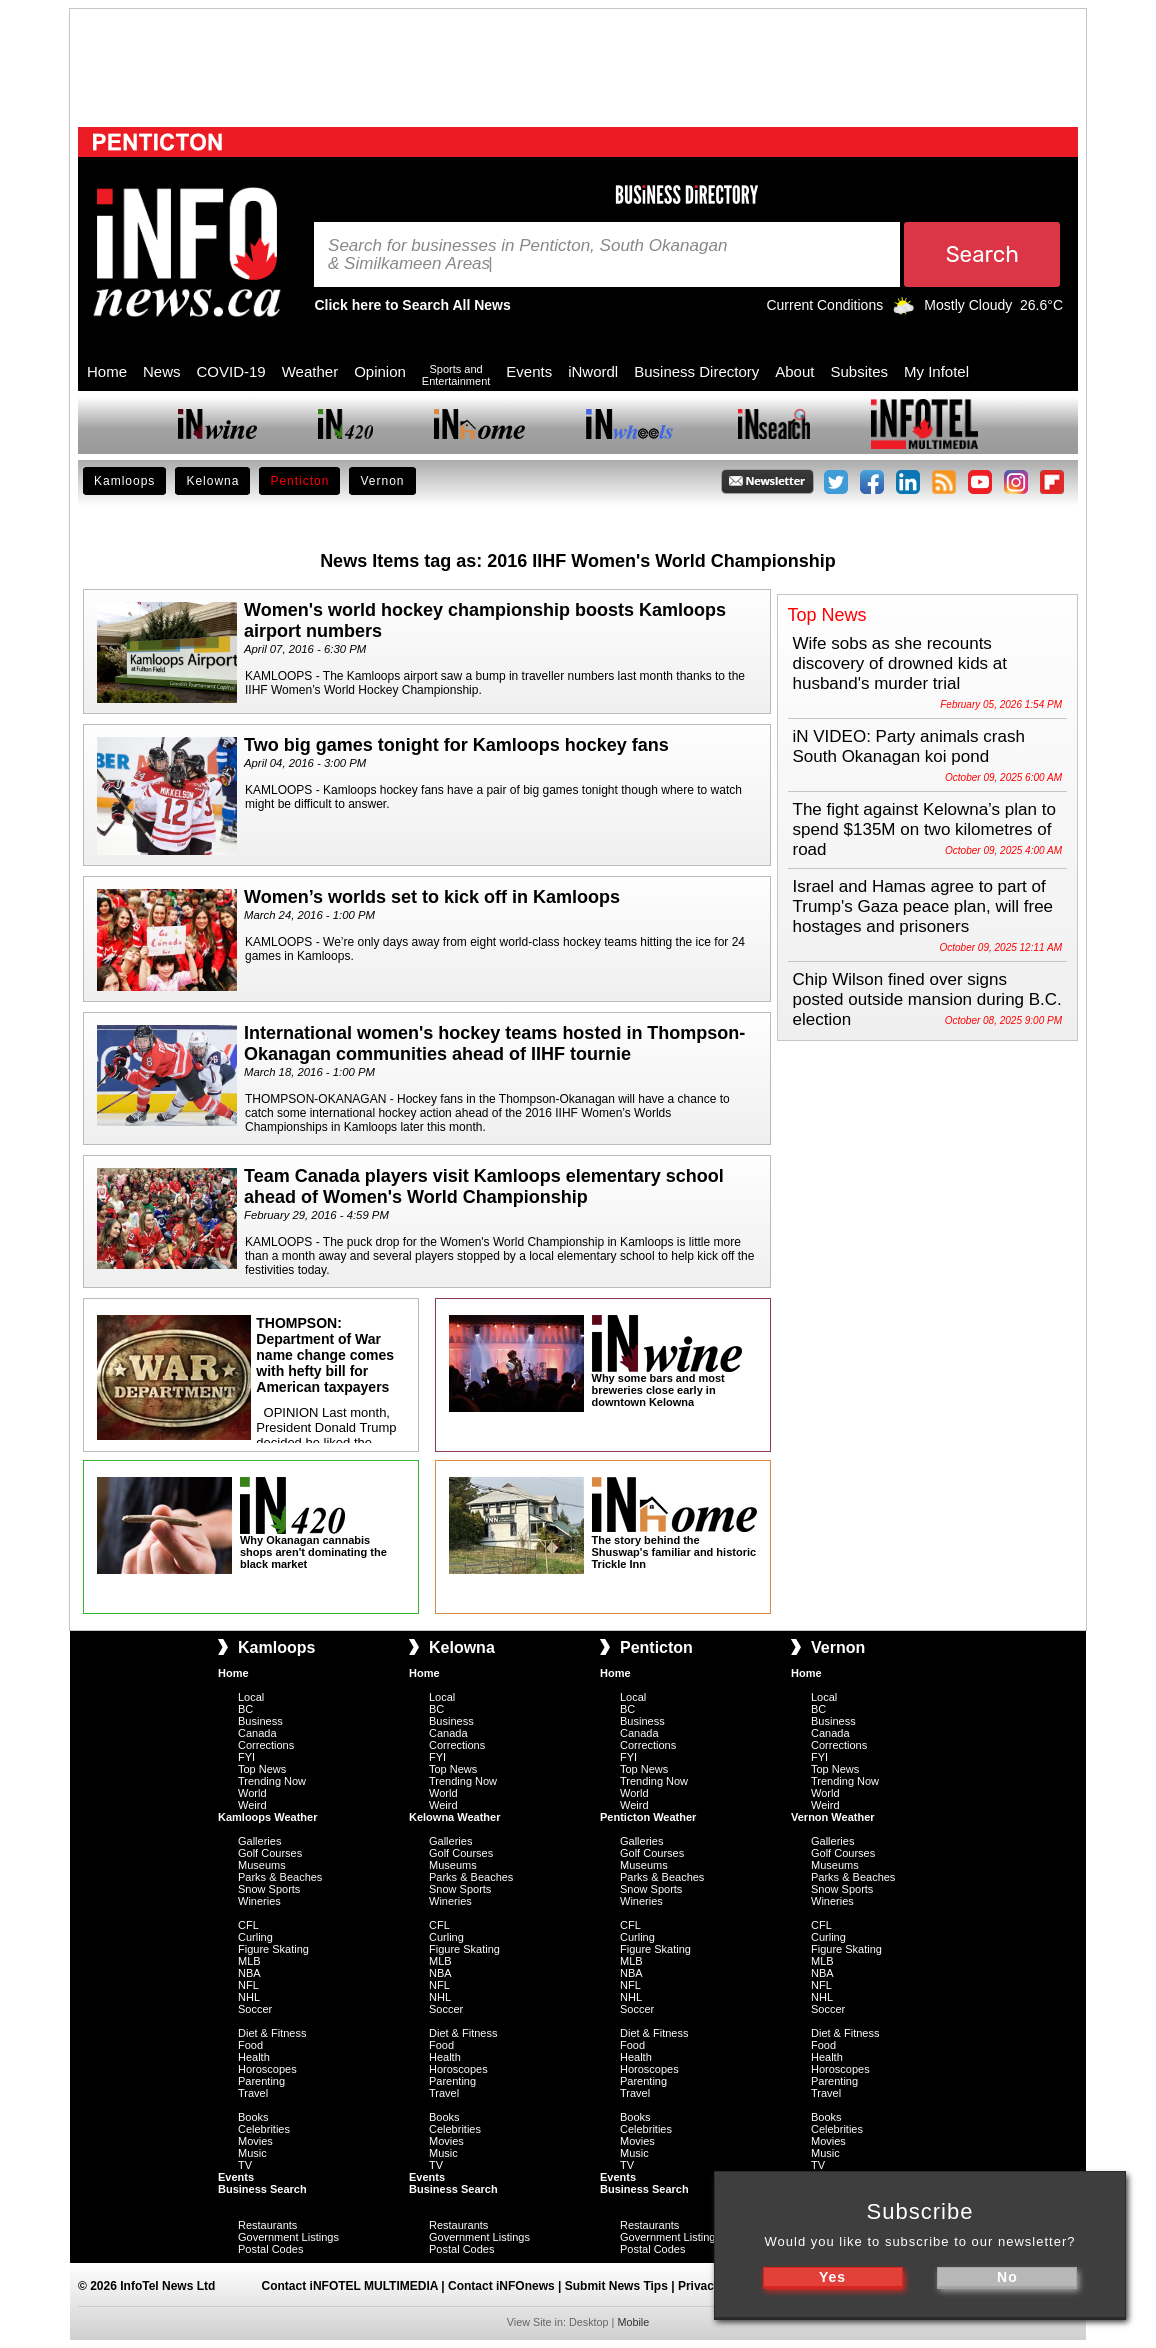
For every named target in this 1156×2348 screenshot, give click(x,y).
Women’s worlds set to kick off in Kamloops (432, 897)
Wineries (259, 1901)
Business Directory (696, 371)
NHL (249, 1997)
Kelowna (212, 481)
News (162, 371)
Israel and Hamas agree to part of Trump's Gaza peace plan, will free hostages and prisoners (923, 906)
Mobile (633, 2322)
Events (529, 371)
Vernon (382, 481)
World (252, 1793)
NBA (249, 1973)
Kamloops (124, 481)
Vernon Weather (833, 1817)
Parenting (261, 2081)
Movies (255, 2141)
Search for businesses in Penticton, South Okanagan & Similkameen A (527, 255)
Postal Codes (270, 2249)
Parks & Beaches (280, 1877)
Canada (257, 1733)
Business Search (262, 2189)
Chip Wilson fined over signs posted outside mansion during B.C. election (927, 999)
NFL (248, 1985)
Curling (255, 1937)
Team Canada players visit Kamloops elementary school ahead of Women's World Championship (484, 1186)
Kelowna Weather (455, 1817)
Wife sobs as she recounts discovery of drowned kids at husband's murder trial (900, 663)
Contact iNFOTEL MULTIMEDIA (350, 2286)
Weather (310, 371)
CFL (248, 1925)
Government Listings (288, 2237)
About (794, 371)
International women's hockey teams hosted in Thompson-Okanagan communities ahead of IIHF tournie (494, 1043)
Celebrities (264, 2129)
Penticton (299, 481)
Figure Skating (273, 1949)
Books (253, 2117)
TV (245, 2165)
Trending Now (272, 1781)
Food (250, 2045)
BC (245, 1709)
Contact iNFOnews (501, 2286)
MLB (249, 1961)
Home (107, 371)
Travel (253, 2093)
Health (254, 2057)
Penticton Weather (648, 1817)
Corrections (266, 1745)
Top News (262, 1769)
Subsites (859, 371)
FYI (246, 1757)
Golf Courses (270, 1853)
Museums (262, 1865)
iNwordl (593, 371)
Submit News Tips (616, 2286)
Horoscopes (267, 2069)
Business (260, 1721)
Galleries (259, 1841)
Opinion (380, 371)
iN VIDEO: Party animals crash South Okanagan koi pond (909, 746)
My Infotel (936, 371)
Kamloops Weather (267, 1817)
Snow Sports (269, 1889)
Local (251, 1697)
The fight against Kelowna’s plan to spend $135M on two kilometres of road (924, 829)
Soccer (255, 2009)
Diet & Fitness (272, 2033)
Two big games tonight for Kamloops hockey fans (456, 745)
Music (252, 2153)
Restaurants (267, 2225)
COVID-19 (231, 371)
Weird (252, 1805)
